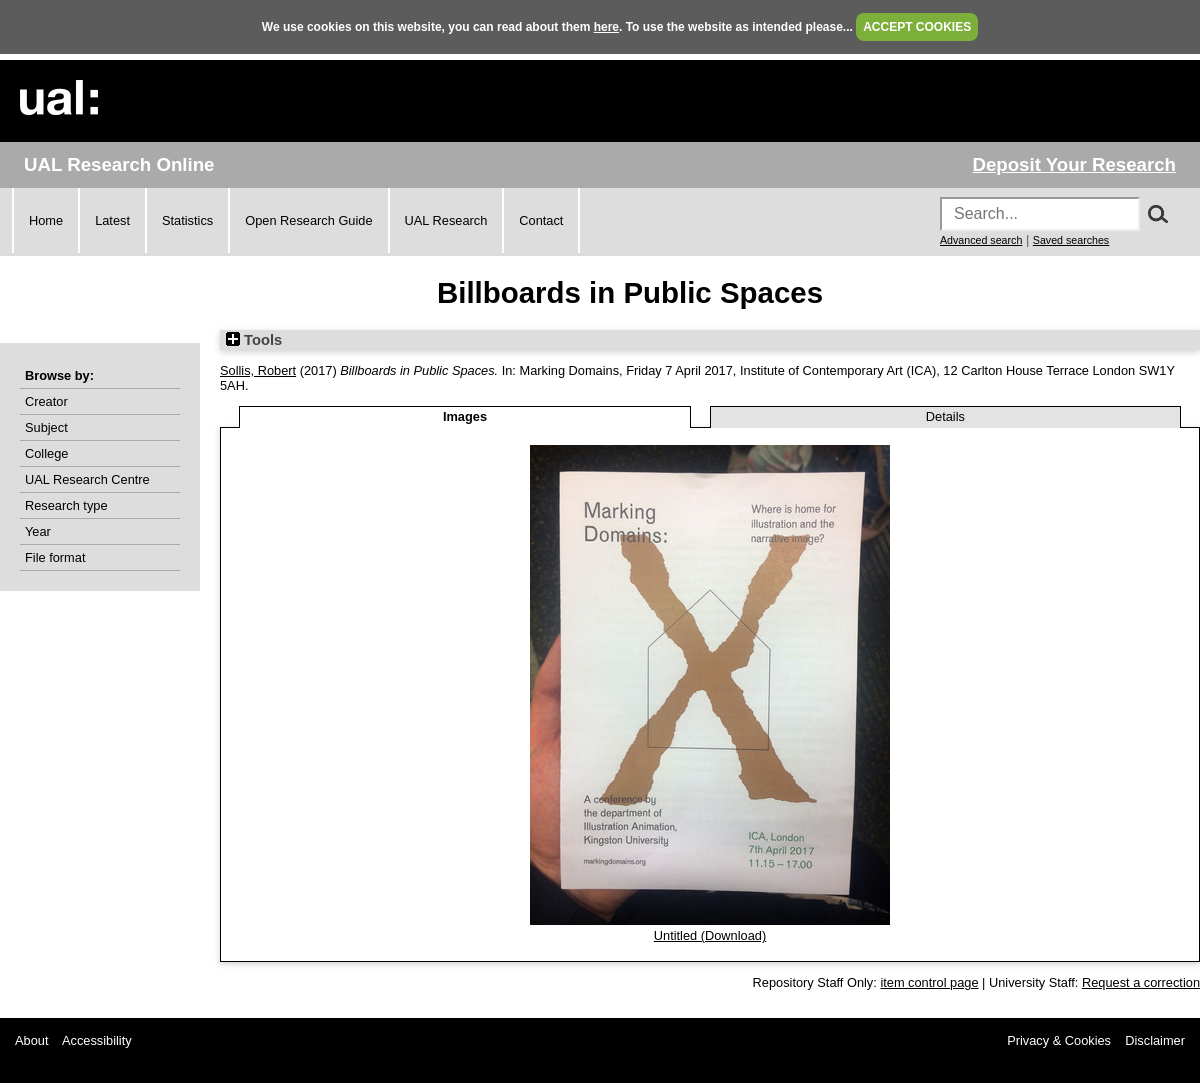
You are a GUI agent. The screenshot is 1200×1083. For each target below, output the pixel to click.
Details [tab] (945, 416)
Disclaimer (1155, 1040)
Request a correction (1141, 982)
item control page (929, 982)
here (606, 27)
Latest (112, 220)
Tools (254, 340)
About (31, 1040)
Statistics (187, 220)
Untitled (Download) (710, 935)
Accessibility (97, 1040)
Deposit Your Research (1074, 164)
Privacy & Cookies (1059, 1040)
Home (46, 220)
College (46, 453)
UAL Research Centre (87, 479)
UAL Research (446, 220)
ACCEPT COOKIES (917, 27)
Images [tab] (465, 416)
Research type (66, 505)
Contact (541, 220)
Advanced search (981, 240)
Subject (46, 427)
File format (55, 557)
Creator (46, 401)
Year (38, 531)
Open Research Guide (308, 220)
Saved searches (1071, 240)
